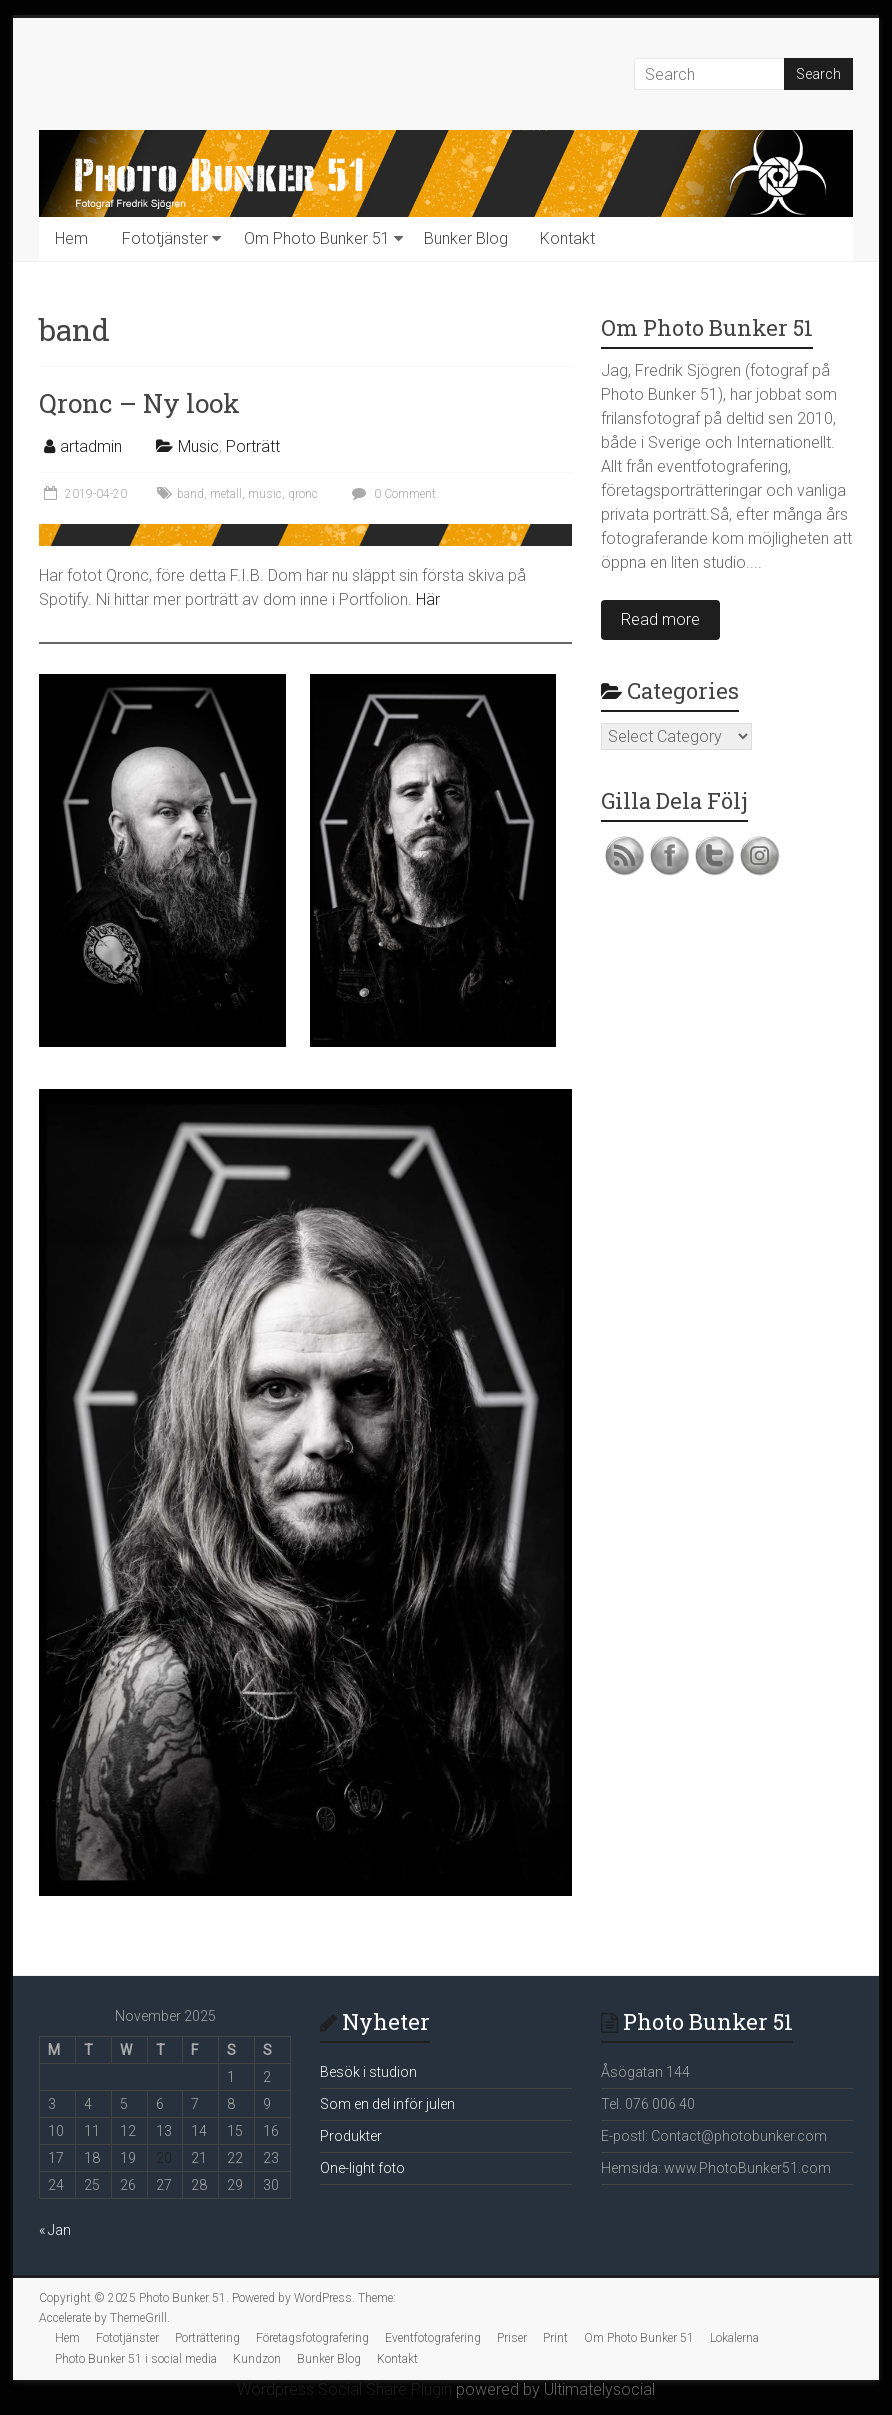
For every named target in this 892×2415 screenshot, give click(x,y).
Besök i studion (368, 2072)
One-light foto (362, 2168)
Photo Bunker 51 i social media (136, 2359)
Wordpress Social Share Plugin (346, 2389)
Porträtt (253, 446)
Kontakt (567, 238)
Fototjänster (165, 238)
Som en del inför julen (387, 2104)
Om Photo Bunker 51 (317, 238)
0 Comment (391, 494)
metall (226, 494)
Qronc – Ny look (139, 403)
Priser (512, 2338)
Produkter (351, 2136)
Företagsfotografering (312, 2338)
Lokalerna (734, 2338)
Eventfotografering (433, 2338)
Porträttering (207, 2338)
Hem (71, 238)
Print (555, 2338)
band (190, 494)
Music (198, 446)
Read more (660, 619)
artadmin (91, 446)
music (265, 494)
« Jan (55, 2230)
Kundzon (257, 2359)
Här (428, 599)
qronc (303, 494)
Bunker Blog (466, 238)
